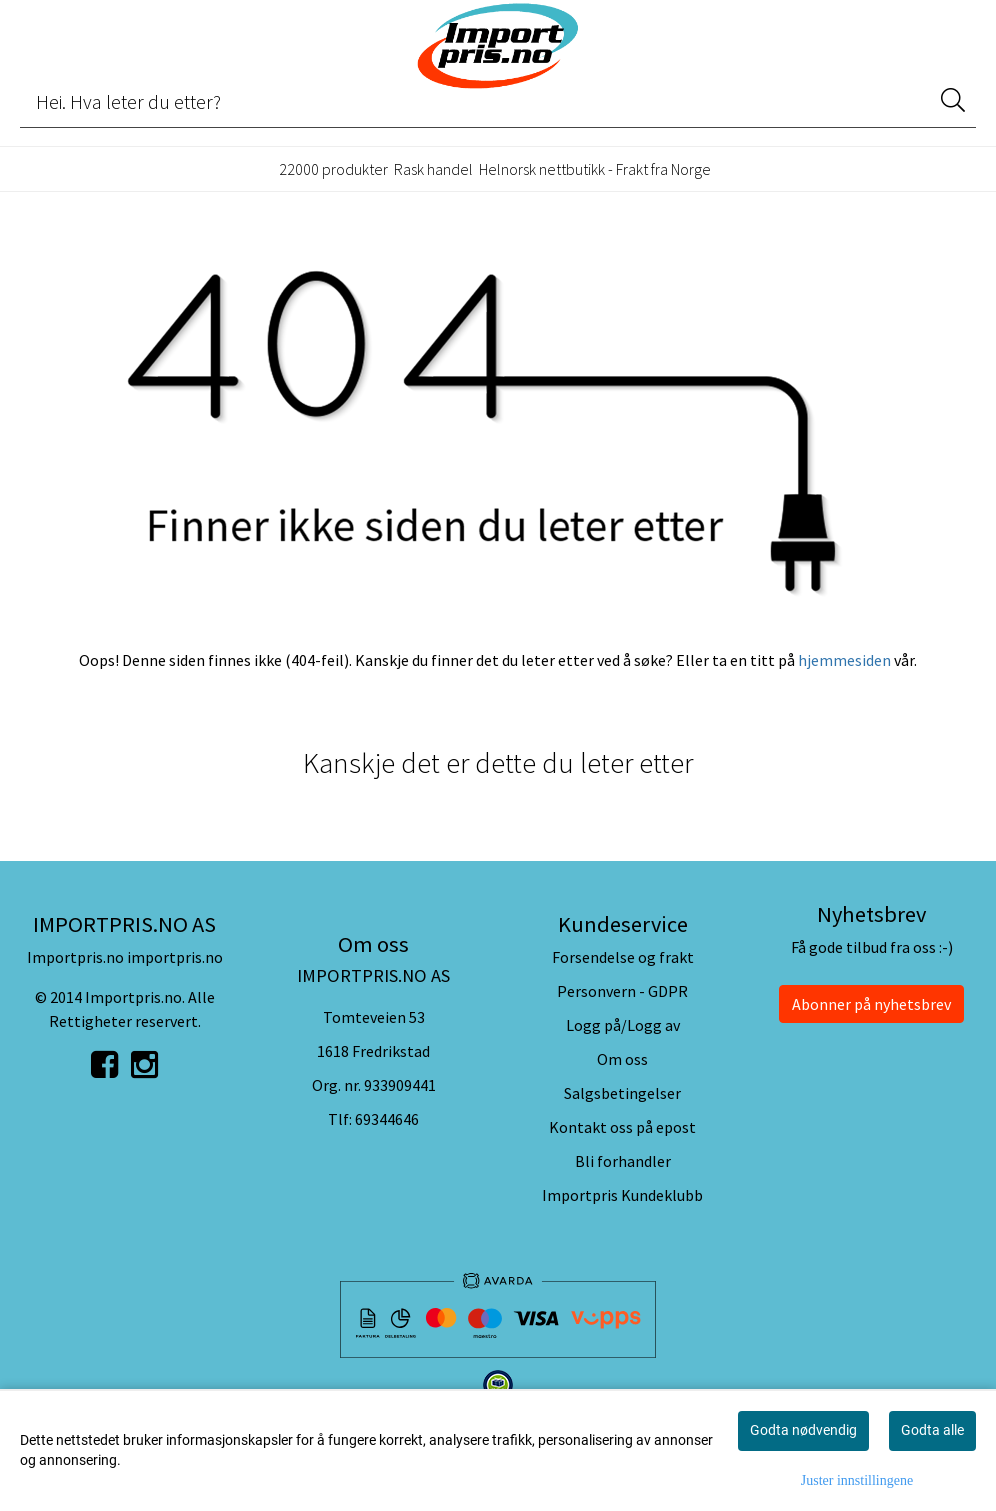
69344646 (387, 1119)
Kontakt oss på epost (622, 1127)
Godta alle (932, 1430)
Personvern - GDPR (622, 991)
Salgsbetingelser (622, 1093)
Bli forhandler (623, 1161)
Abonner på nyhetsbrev (871, 1004)
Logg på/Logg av (623, 1025)
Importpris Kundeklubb (622, 1195)
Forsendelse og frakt (623, 957)
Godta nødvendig (803, 1430)
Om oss (622, 1059)
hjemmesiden (844, 660)
